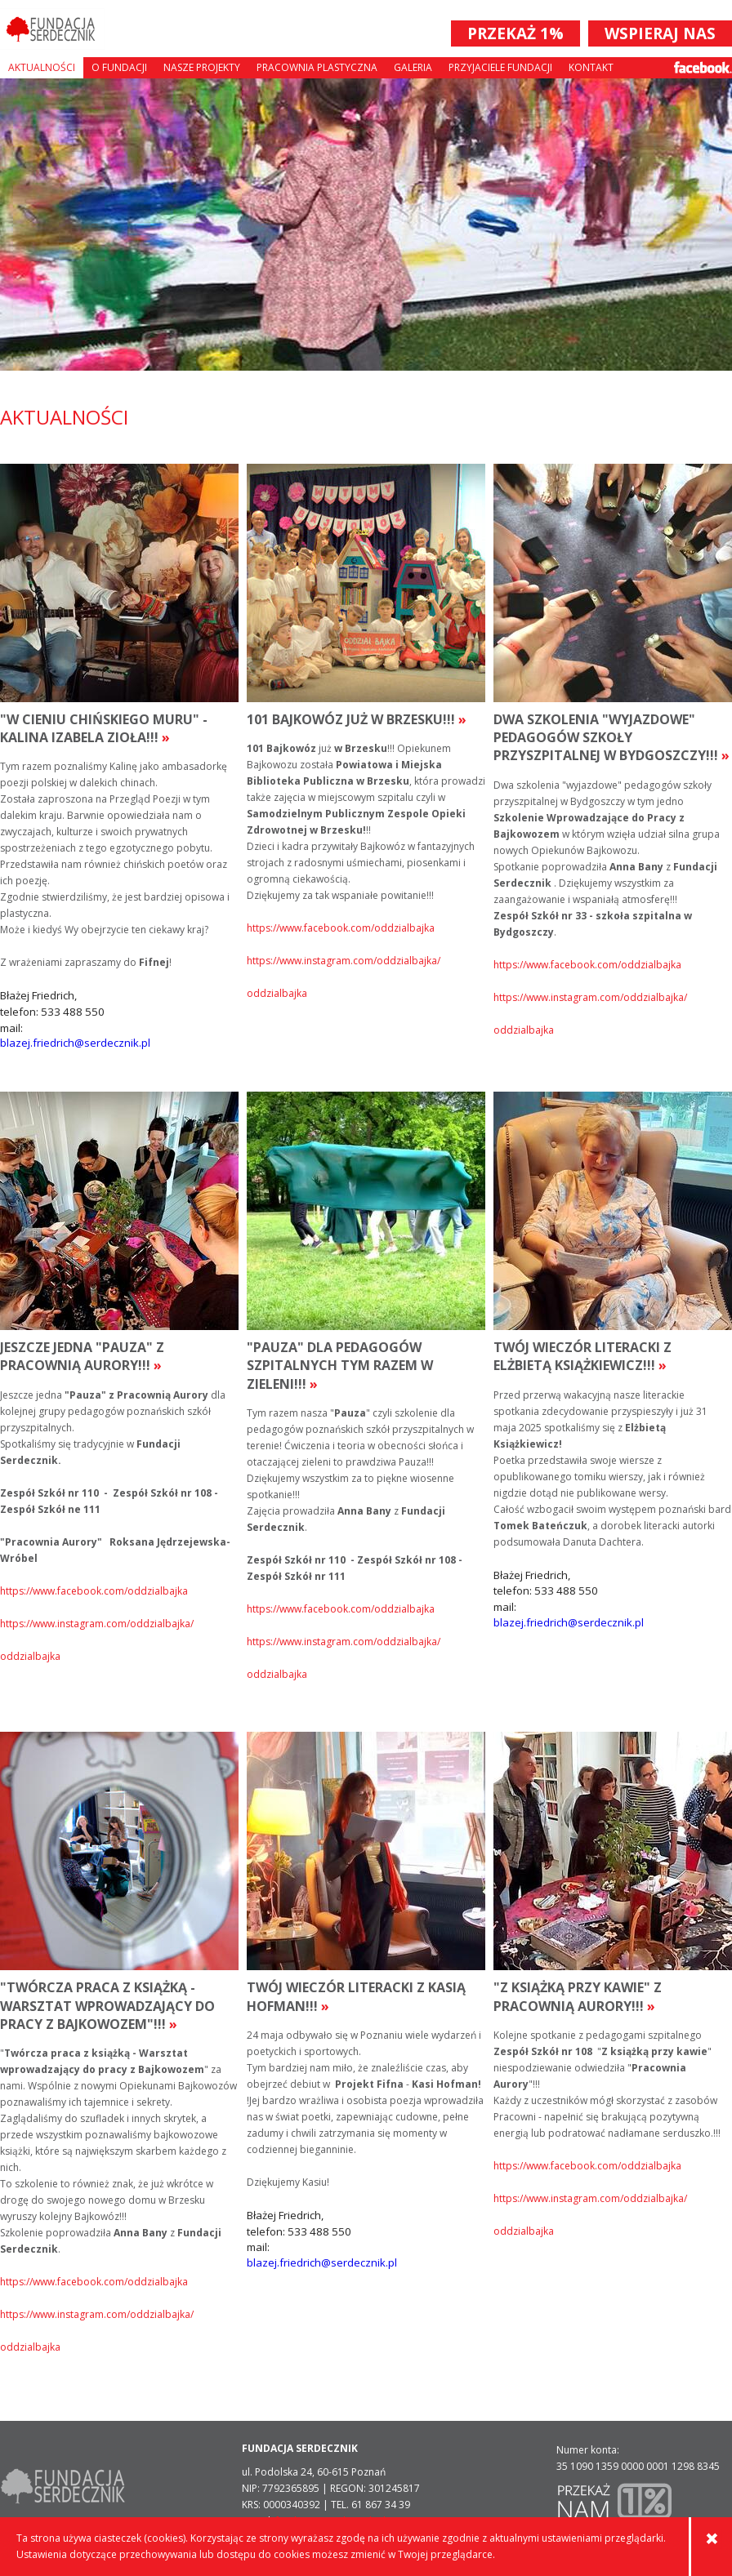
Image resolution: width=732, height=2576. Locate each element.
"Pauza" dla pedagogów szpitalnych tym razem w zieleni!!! (340, 1365)
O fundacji (119, 67)
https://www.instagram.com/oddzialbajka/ (343, 961)
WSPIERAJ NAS (660, 33)
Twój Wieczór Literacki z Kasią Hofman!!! (356, 1996)
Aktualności (41, 67)
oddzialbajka (277, 993)
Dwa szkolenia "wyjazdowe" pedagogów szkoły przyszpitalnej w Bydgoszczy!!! (611, 737)
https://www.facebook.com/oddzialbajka (341, 928)
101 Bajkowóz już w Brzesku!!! (356, 719)
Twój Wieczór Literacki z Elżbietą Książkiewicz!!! (582, 1356)
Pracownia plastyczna (317, 67)
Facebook (703, 67)
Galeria (413, 67)
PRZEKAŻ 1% (515, 33)
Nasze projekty (201, 67)
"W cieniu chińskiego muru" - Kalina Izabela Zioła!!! (104, 728)
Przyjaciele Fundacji (500, 67)
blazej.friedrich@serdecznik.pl (75, 1042)
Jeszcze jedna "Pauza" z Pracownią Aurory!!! (82, 1356)
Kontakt (591, 67)
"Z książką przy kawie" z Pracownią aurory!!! (577, 1996)
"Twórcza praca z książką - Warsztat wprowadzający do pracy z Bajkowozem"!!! (107, 2005)
